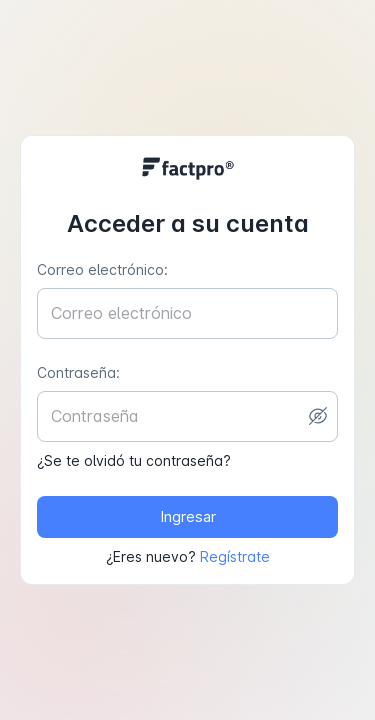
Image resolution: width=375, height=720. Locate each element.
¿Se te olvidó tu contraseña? (134, 460)
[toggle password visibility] (318, 416)
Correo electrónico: (102, 269)
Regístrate (235, 556)
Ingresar (187, 517)
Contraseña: (78, 372)
